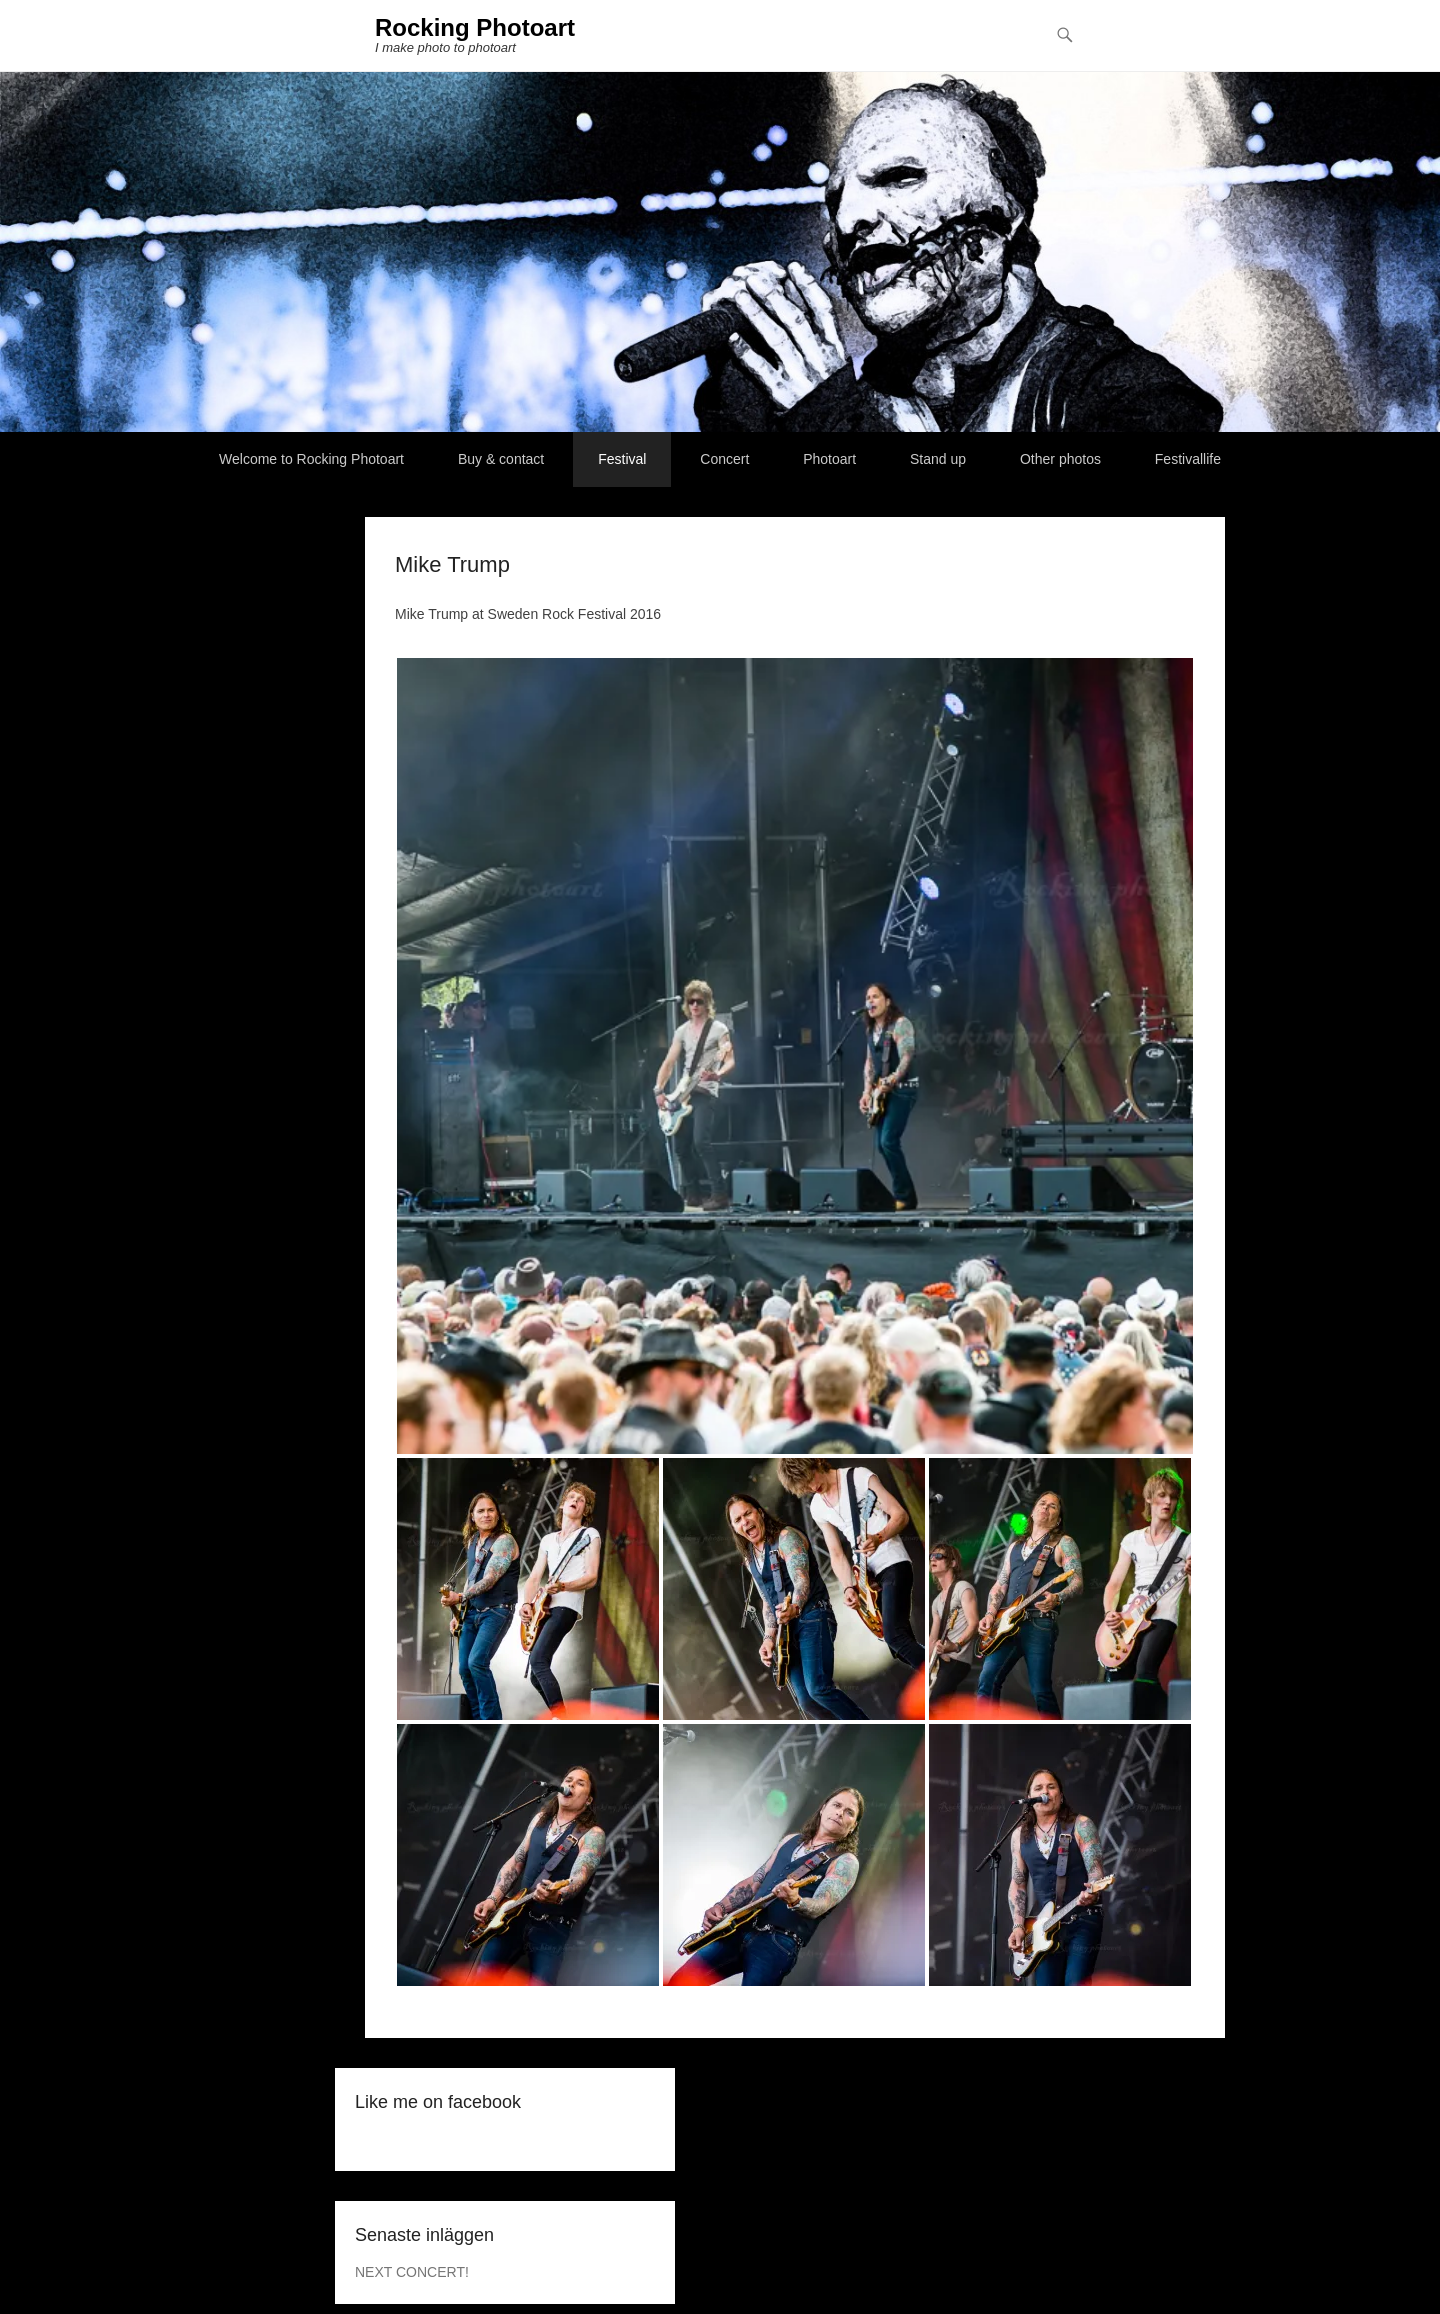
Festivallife (1188, 459)
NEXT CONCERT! (412, 2272)
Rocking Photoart (475, 27)
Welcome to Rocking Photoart (311, 459)
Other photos (1060, 459)
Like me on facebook (438, 2102)
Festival (622, 459)
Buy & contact (501, 459)
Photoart (829, 459)
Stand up (938, 459)
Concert (724, 459)
